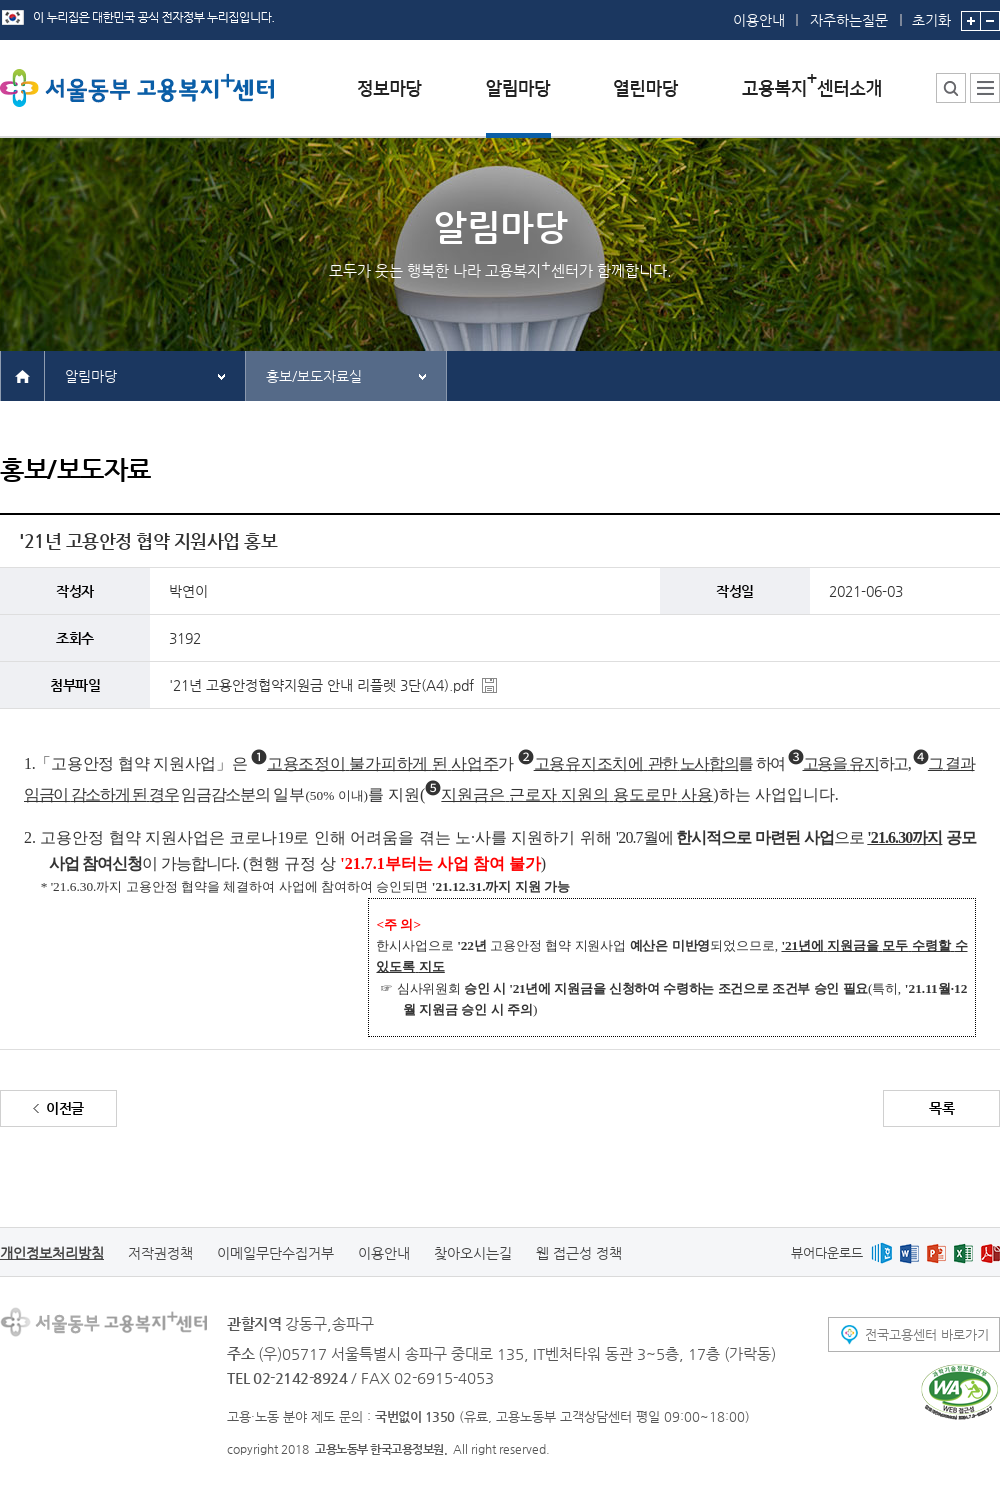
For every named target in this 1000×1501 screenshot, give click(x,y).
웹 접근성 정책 (579, 1253)
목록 (941, 1108)
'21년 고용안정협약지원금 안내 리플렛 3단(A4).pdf (321, 685)
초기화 (931, 14)
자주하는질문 (849, 20)
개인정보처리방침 (52, 1253)
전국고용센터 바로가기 (927, 1334)
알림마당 (91, 376)
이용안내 (759, 20)
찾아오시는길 (473, 1253)
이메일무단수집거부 (275, 1253)
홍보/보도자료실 (314, 376)
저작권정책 (160, 1253)
